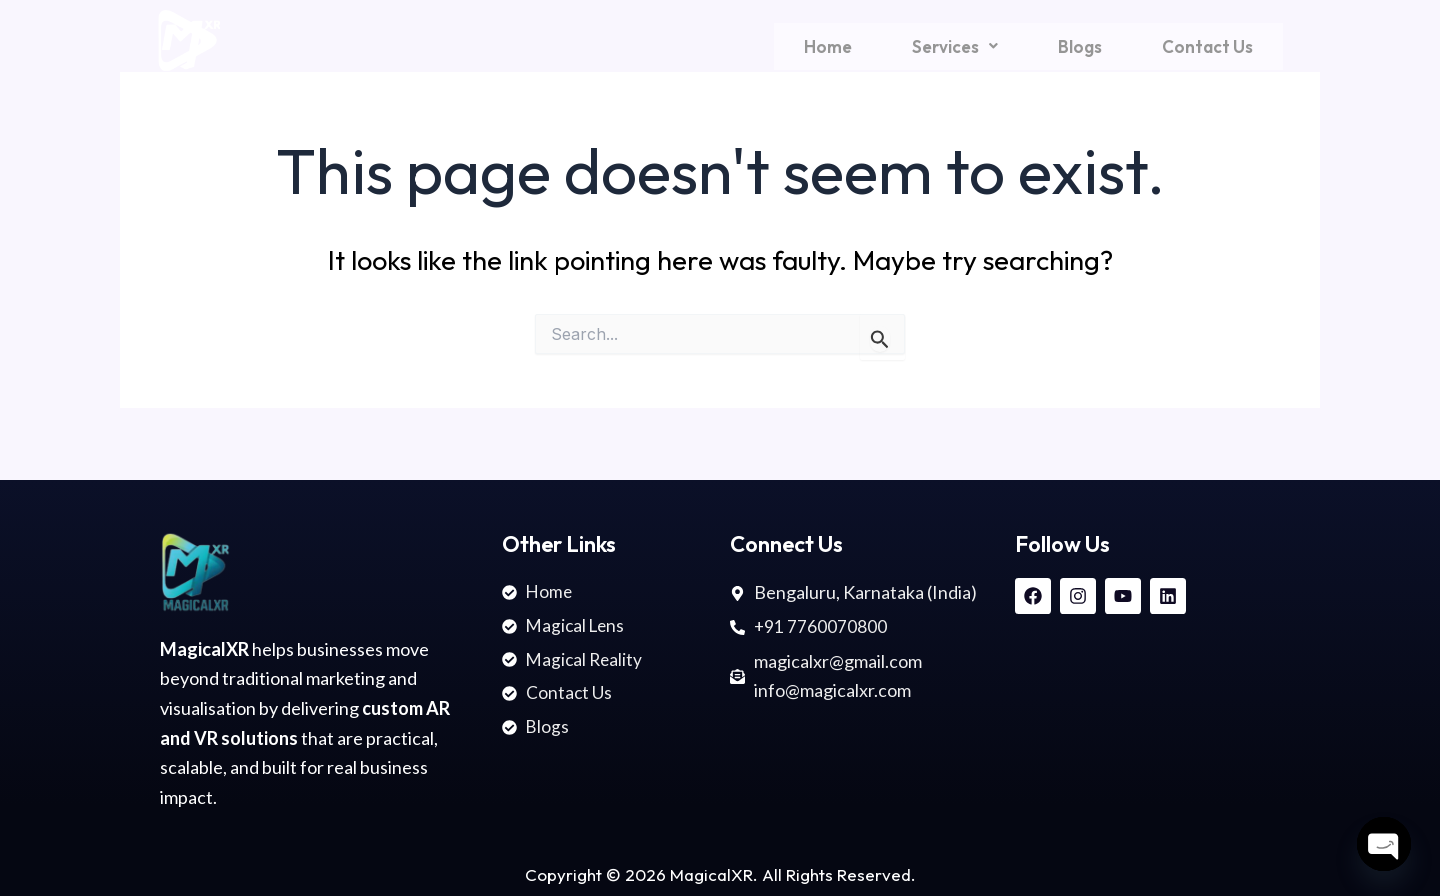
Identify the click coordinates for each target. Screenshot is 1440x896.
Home (828, 46)
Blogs (1080, 46)
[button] (955, 46)
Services (955, 46)
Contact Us (1207, 46)
